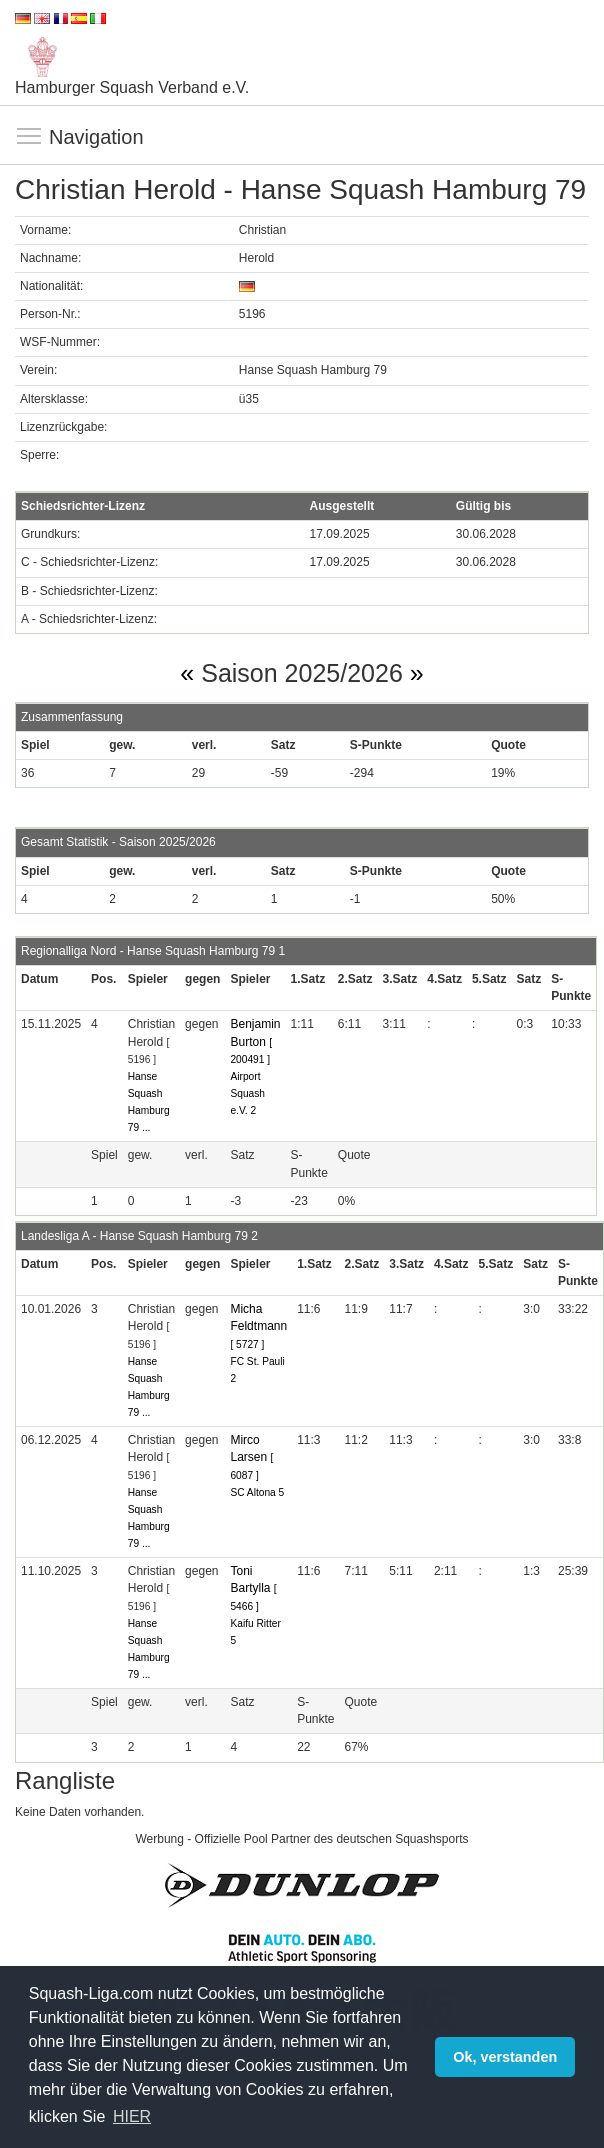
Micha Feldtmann (258, 1325)
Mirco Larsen (251, 1456)
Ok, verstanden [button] (505, 2057)
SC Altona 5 (257, 1492)
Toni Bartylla (253, 1587)
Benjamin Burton (255, 1040)
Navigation (30, 137)
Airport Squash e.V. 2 (247, 1093)
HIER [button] (132, 2116)
